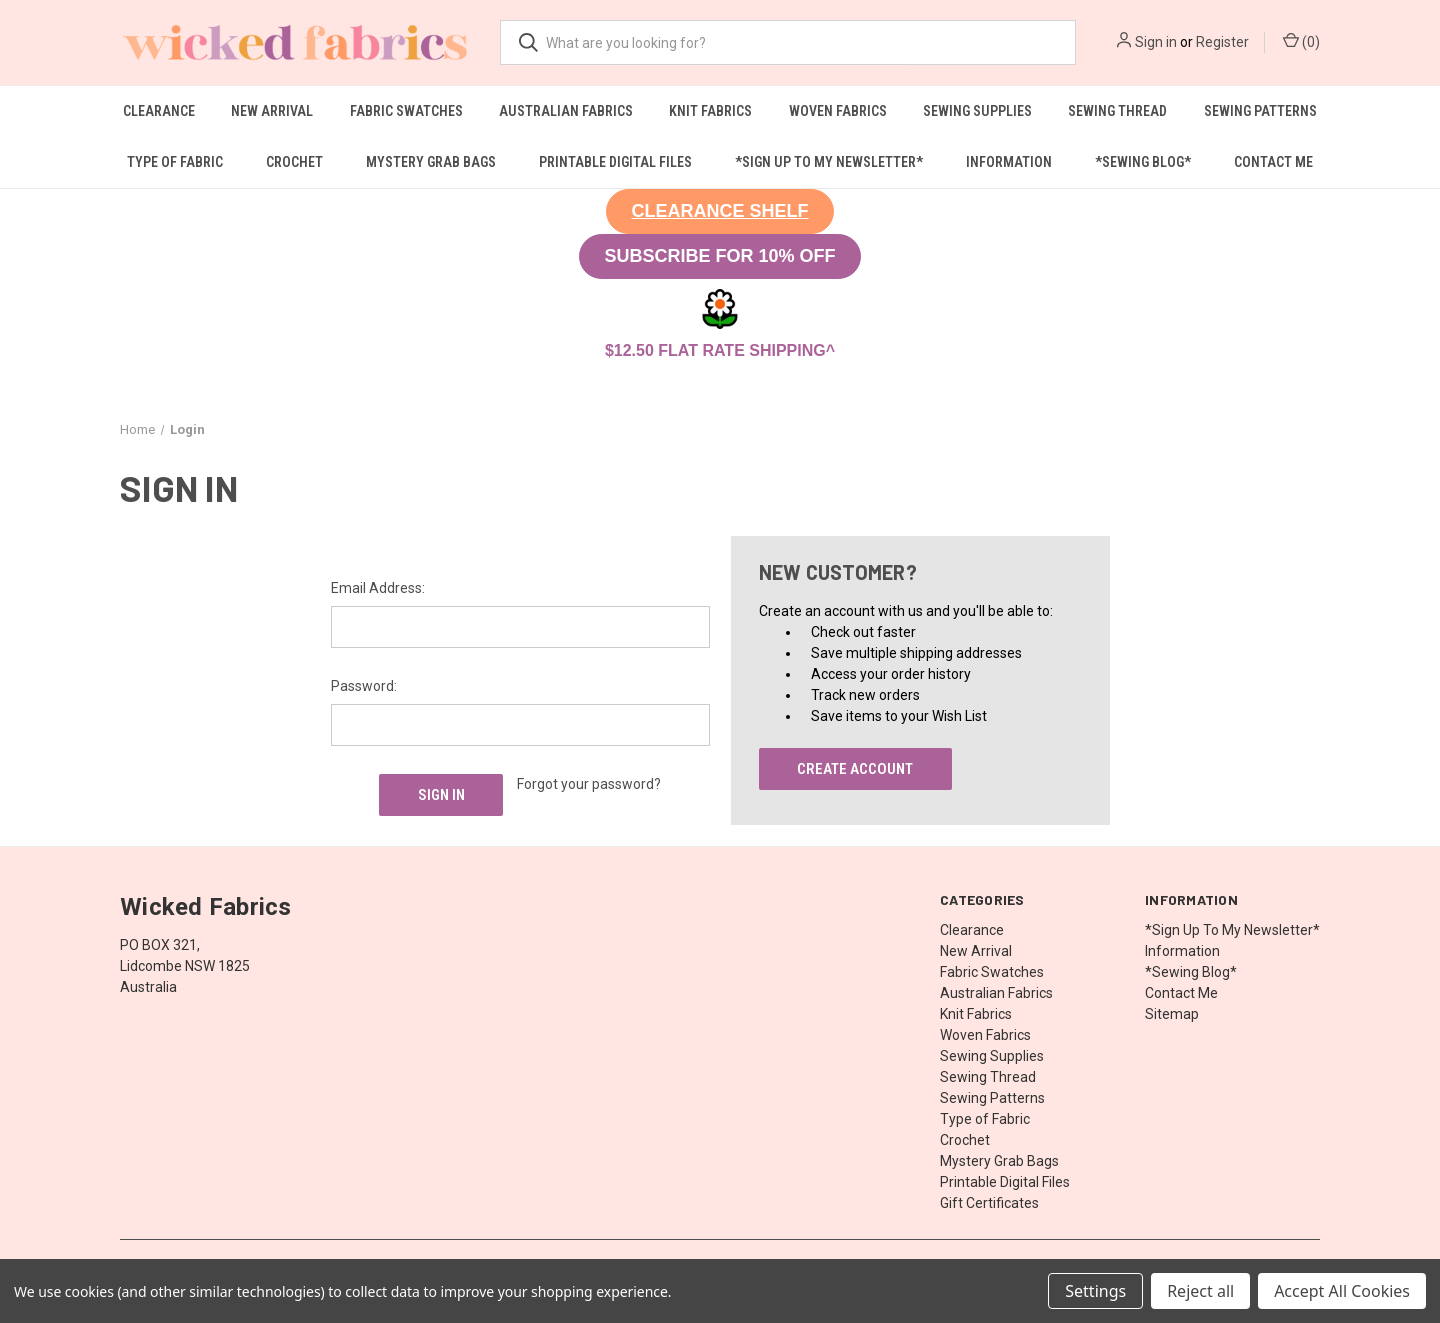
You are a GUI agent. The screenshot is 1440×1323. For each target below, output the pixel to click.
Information (1009, 162)
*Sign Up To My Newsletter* (829, 162)
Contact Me (1273, 162)
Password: (364, 686)
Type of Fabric (175, 162)
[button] (719, 211)
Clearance (159, 111)
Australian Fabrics (566, 111)
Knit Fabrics (710, 111)
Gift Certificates (989, 1203)
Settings (1095, 1291)
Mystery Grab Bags (431, 162)
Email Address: (378, 588)
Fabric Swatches (406, 111)
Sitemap (1172, 1014)
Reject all (1200, 1291)
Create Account (855, 769)
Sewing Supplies (977, 111)
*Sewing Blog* (1143, 162)
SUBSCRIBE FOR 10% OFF (719, 256)
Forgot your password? (589, 784)
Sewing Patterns (1260, 111)
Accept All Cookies (1342, 1291)
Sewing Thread (1117, 111)
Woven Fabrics (838, 111)
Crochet (294, 162)
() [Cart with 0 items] (1301, 41)
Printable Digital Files (615, 162)
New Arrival (272, 111)
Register (1222, 42)
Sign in (1156, 42)
